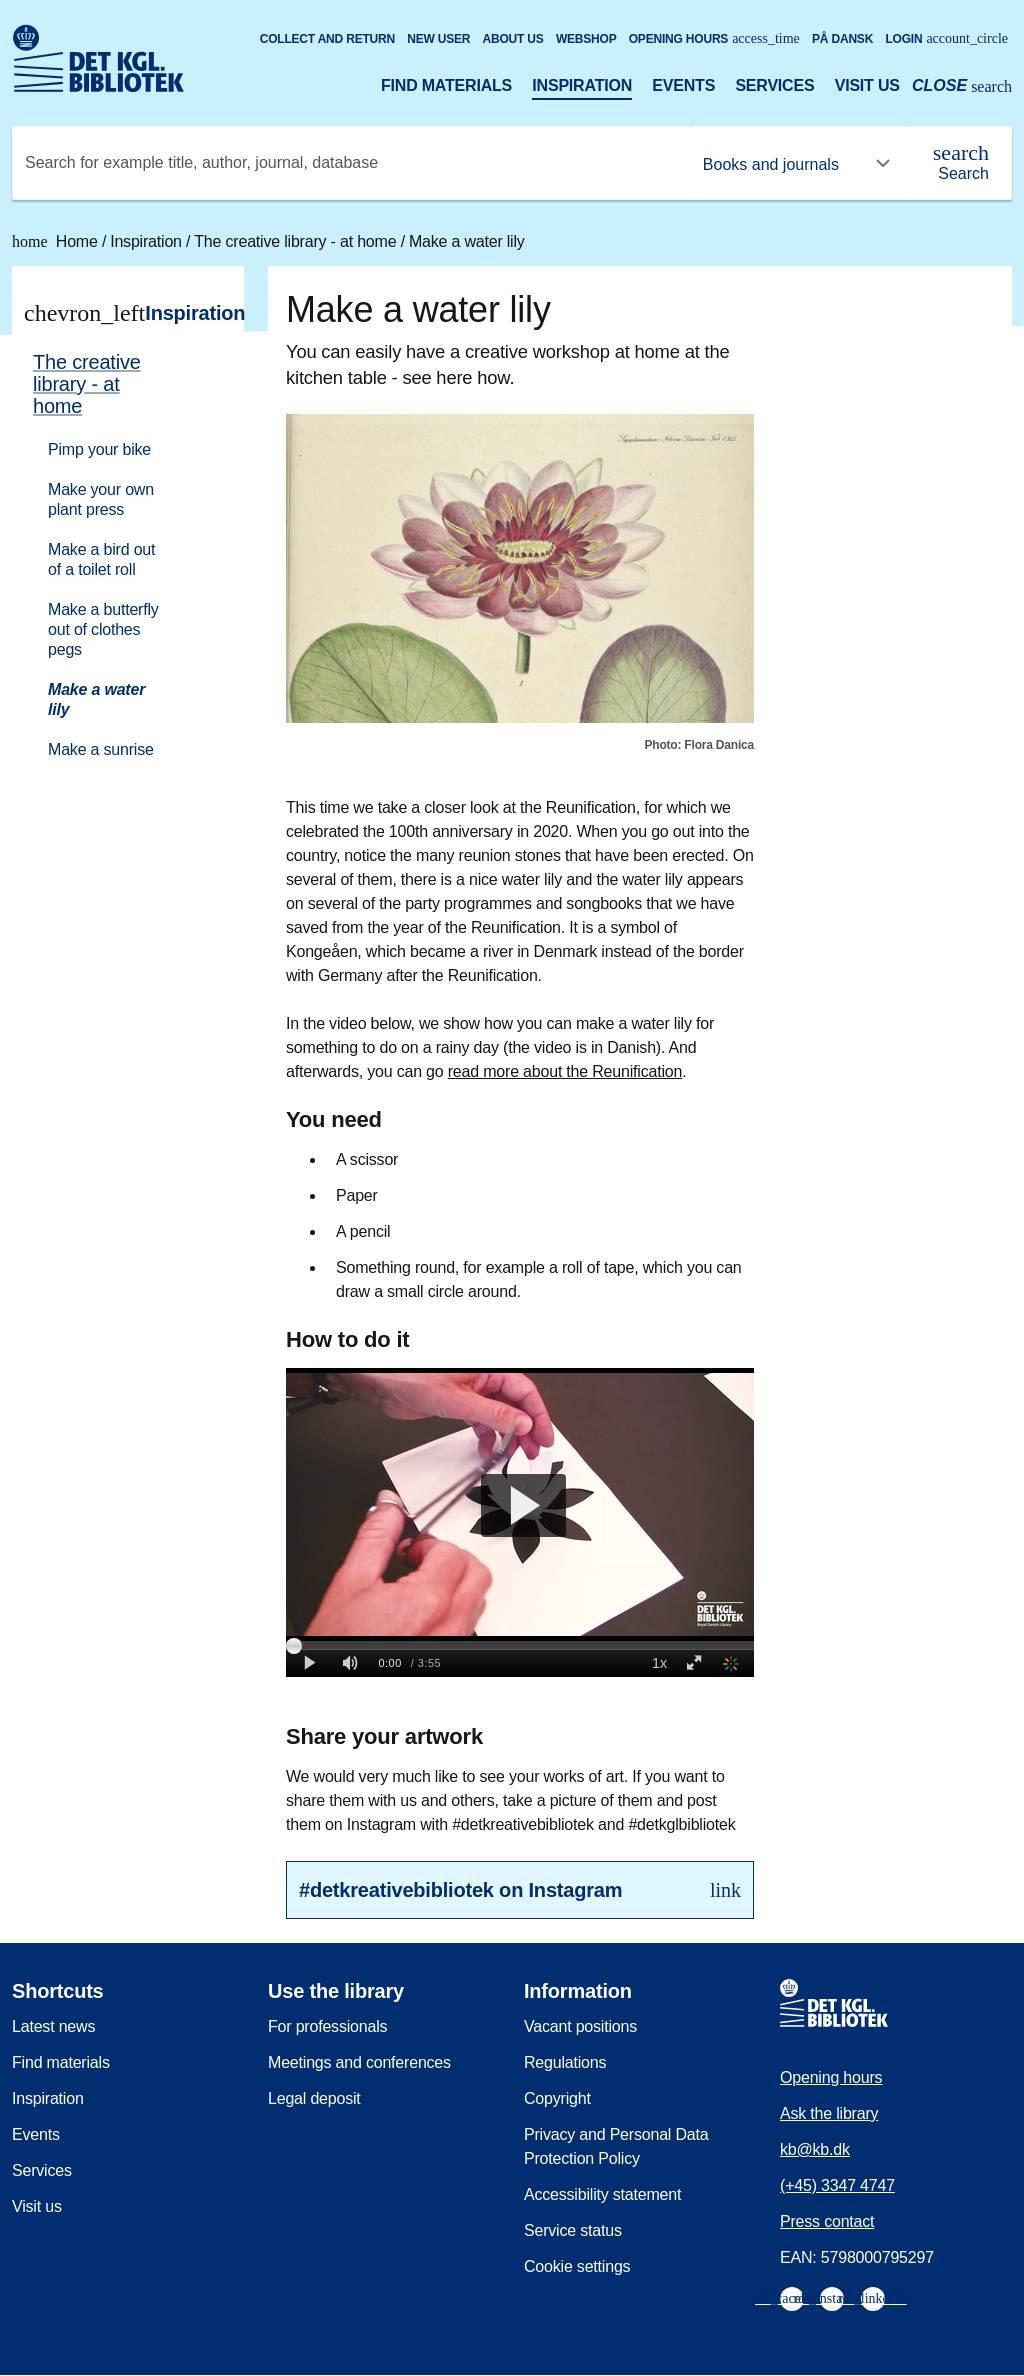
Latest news (53, 2026)
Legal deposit (314, 2098)
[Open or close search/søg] (962, 88)
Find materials (446, 85)
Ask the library (829, 2113)
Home (57, 241)
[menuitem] (119, 554)
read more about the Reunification (565, 1071)
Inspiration (582, 85)
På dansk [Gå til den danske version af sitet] (842, 39)
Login (946, 38)
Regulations (565, 2062)
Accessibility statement (602, 2194)
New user (438, 39)
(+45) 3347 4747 (837, 2185)
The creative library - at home (297, 241)
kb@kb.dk (815, 2149)
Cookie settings (577, 2266)
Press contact (827, 2221)
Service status (573, 2230)
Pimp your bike (99, 449)
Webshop (586, 39)
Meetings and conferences (359, 2062)
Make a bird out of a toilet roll (101, 559)
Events (683, 85)
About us (513, 39)
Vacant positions (580, 2026)
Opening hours (714, 38)
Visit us (867, 85)
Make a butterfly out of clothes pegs (103, 629)
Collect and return (327, 39)
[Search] (961, 163)
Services (774, 85)
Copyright (557, 2098)
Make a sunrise (101, 749)
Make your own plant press (101, 499)
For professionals (327, 2026)
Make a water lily (467, 241)
